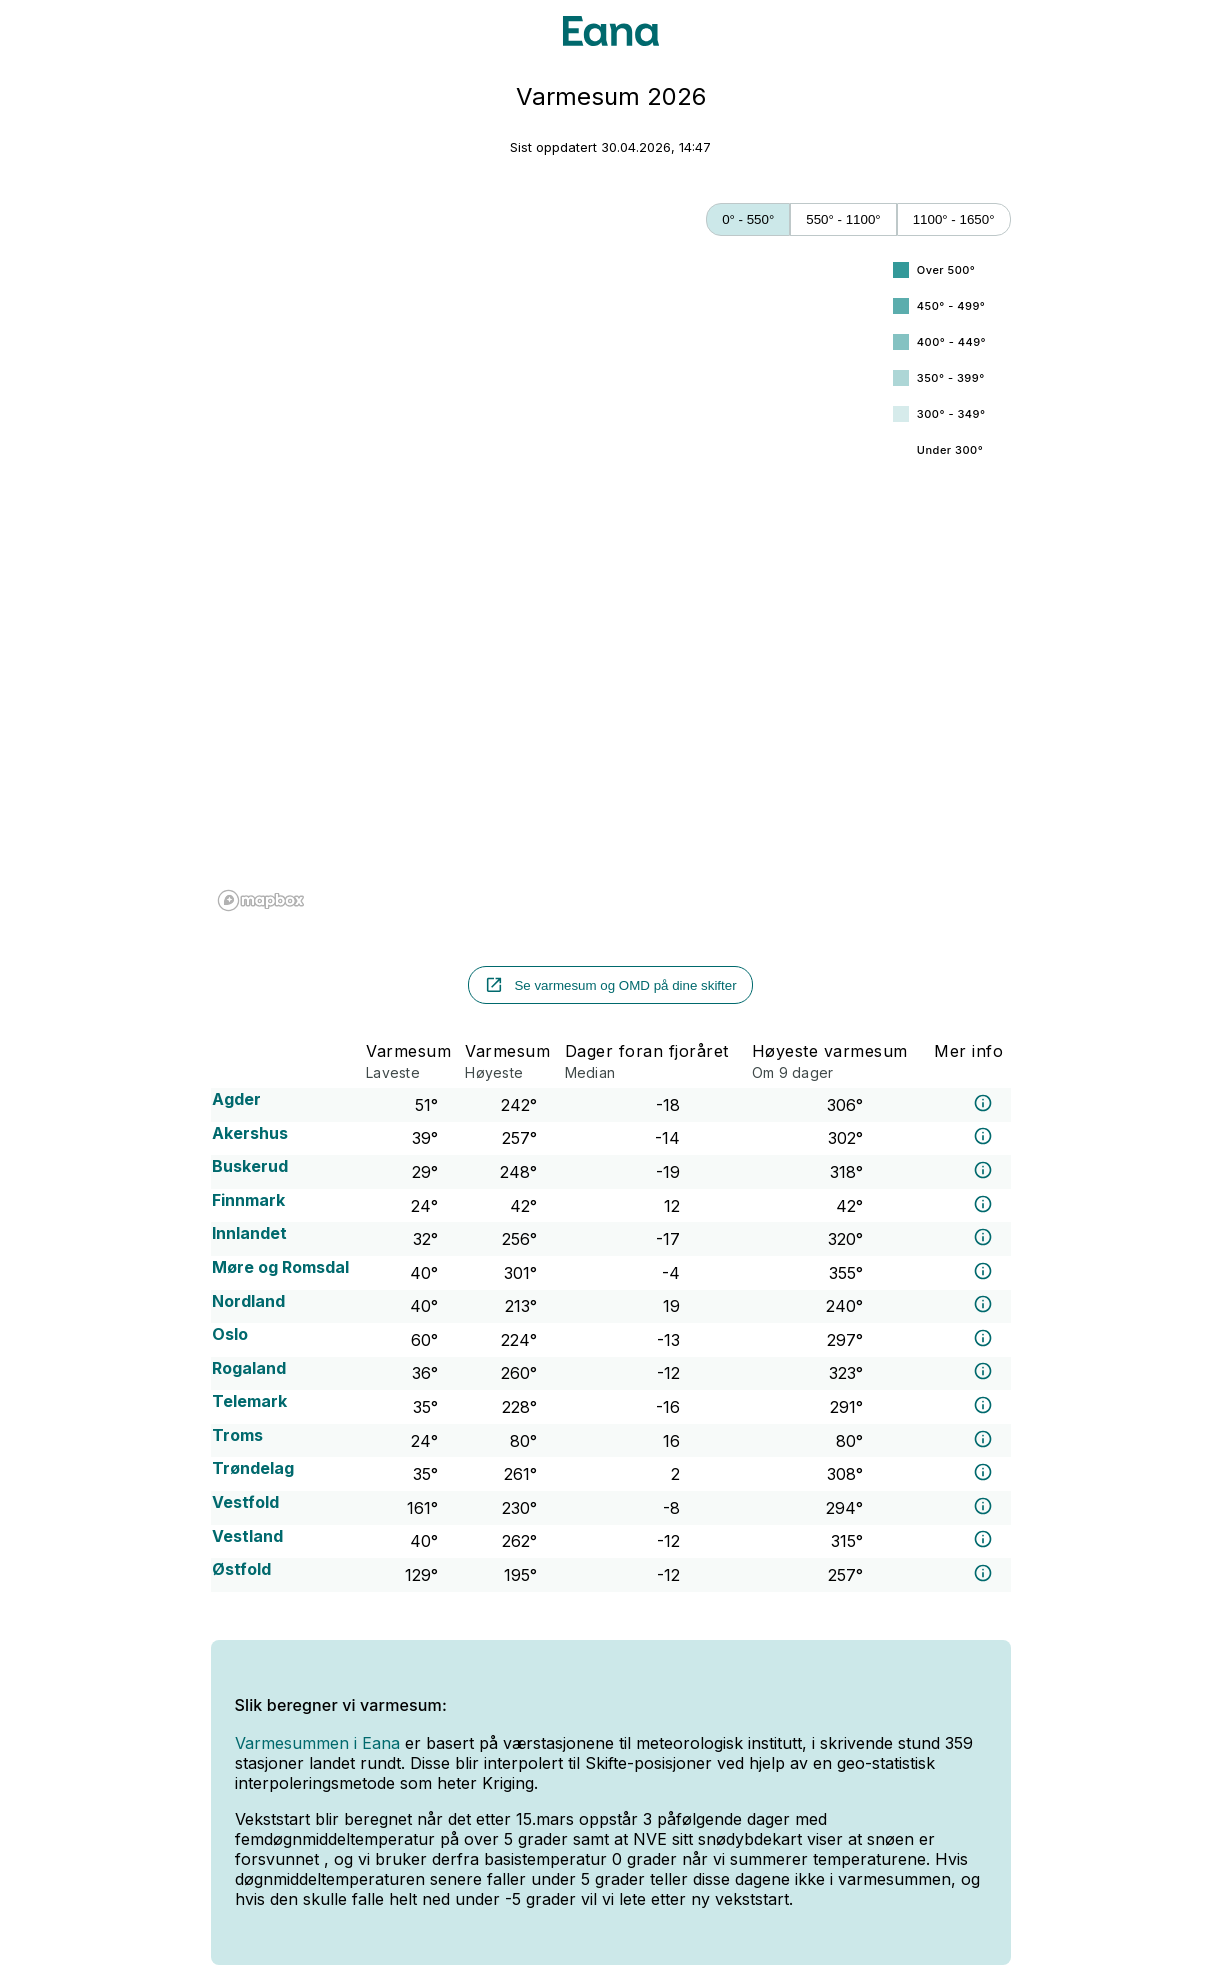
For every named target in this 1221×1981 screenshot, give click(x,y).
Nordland (248, 1301)
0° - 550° (748, 219)
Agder (236, 1099)
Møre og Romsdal (280, 1267)
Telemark (249, 1401)
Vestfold (245, 1502)
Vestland (247, 1536)
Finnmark (248, 1200)
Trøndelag (253, 1468)
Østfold (241, 1569)
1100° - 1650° (954, 219)
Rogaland (249, 1368)
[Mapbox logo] (261, 900)
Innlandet (249, 1233)
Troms (237, 1435)
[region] (547, 582)
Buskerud (250, 1166)
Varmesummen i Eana (317, 1743)
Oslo (230, 1334)
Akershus (250, 1133)
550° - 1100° (843, 219)
